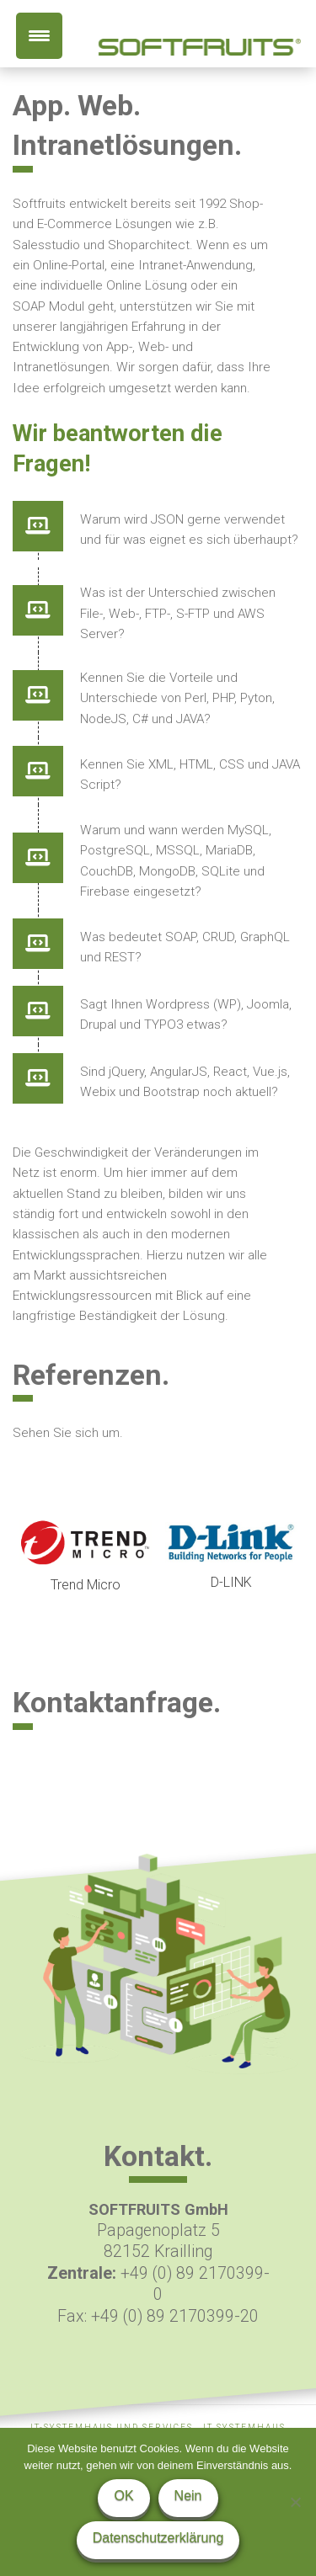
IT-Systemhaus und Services (111, 2427)
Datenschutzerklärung (158, 2538)
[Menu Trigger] (39, 36)
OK (123, 2495)
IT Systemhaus (244, 2427)
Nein (188, 2495)
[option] (85, 1558)
